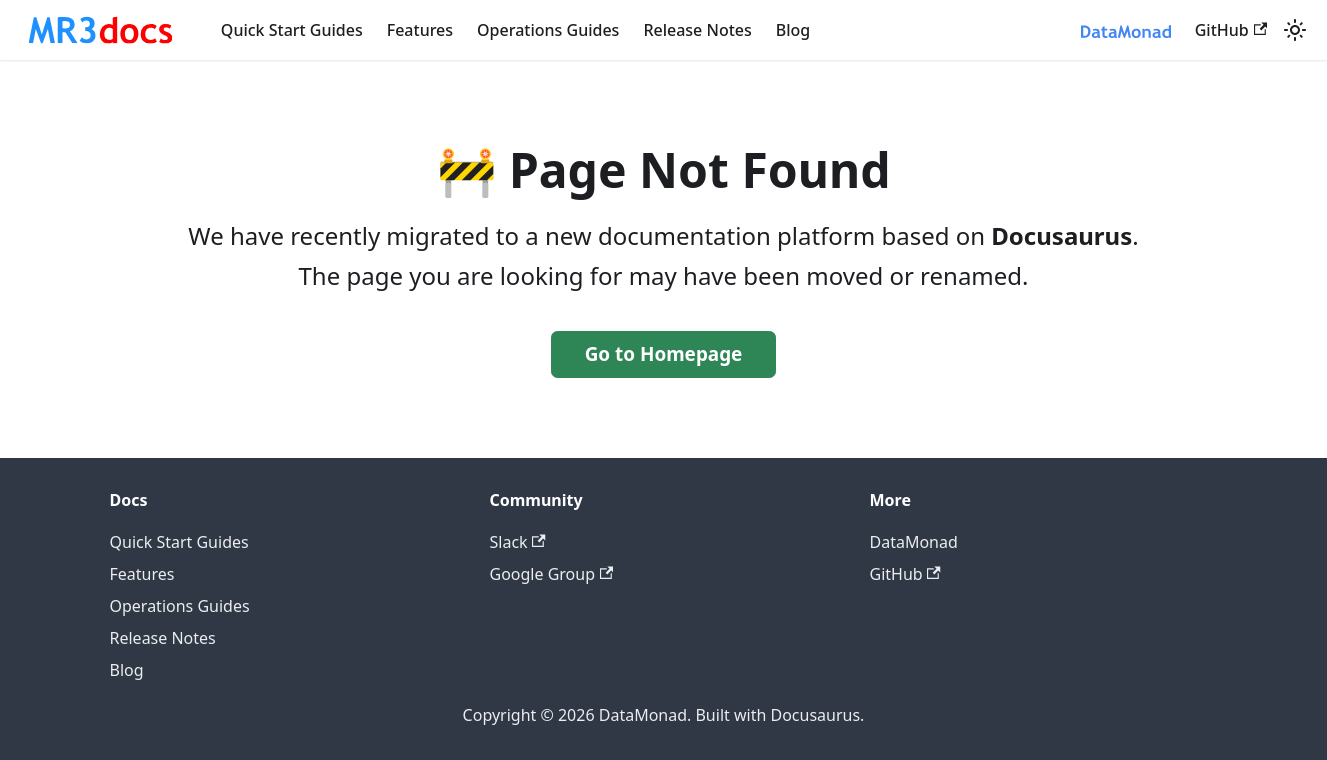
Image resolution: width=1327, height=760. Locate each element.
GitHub (1231, 30)
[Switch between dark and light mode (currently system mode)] (1295, 30)
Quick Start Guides (292, 30)
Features (420, 30)
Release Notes (697, 30)
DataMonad (914, 542)
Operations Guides (548, 30)
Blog (793, 30)
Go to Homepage (664, 354)
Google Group (552, 574)
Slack (518, 542)
